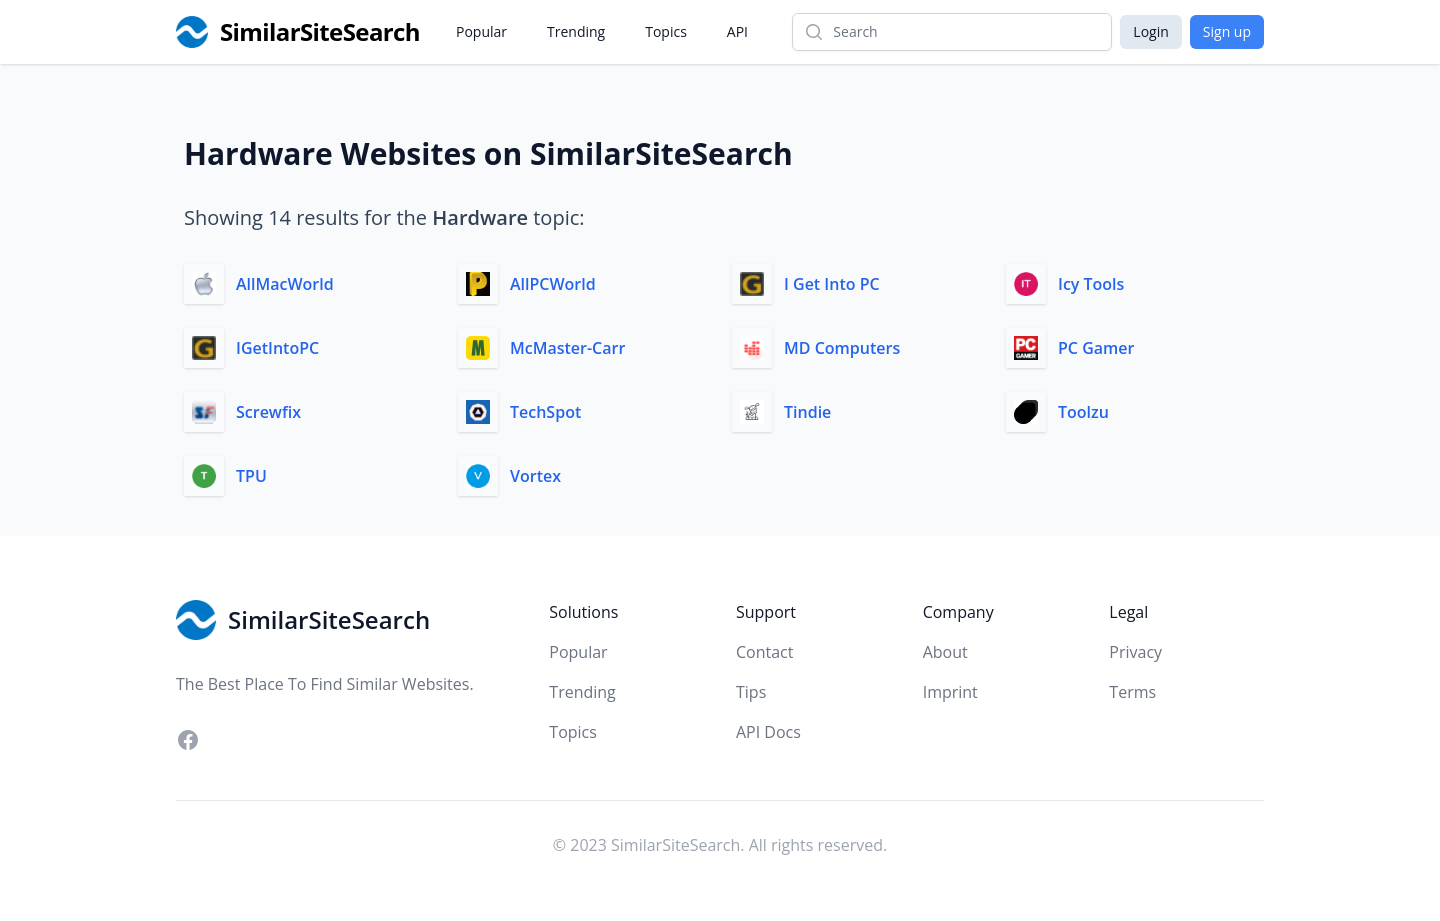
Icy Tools (1091, 284)
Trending (576, 31)
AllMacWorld (285, 284)
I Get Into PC (832, 284)
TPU (251, 476)
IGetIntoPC (277, 348)
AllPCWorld (553, 284)
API (737, 31)
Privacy (1135, 652)
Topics (666, 31)
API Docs (768, 732)
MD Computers (842, 348)
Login (1150, 31)
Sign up (1227, 31)
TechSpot (545, 412)
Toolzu (1083, 412)
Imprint (950, 692)
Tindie (807, 412)
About (945, 652)
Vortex (535, 476)
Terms (1132, 692)
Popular (481, 31)
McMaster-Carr (567, 348)
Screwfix (268, 412)
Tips (751, 692)
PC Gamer (1096, 348)
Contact (764, 652)
